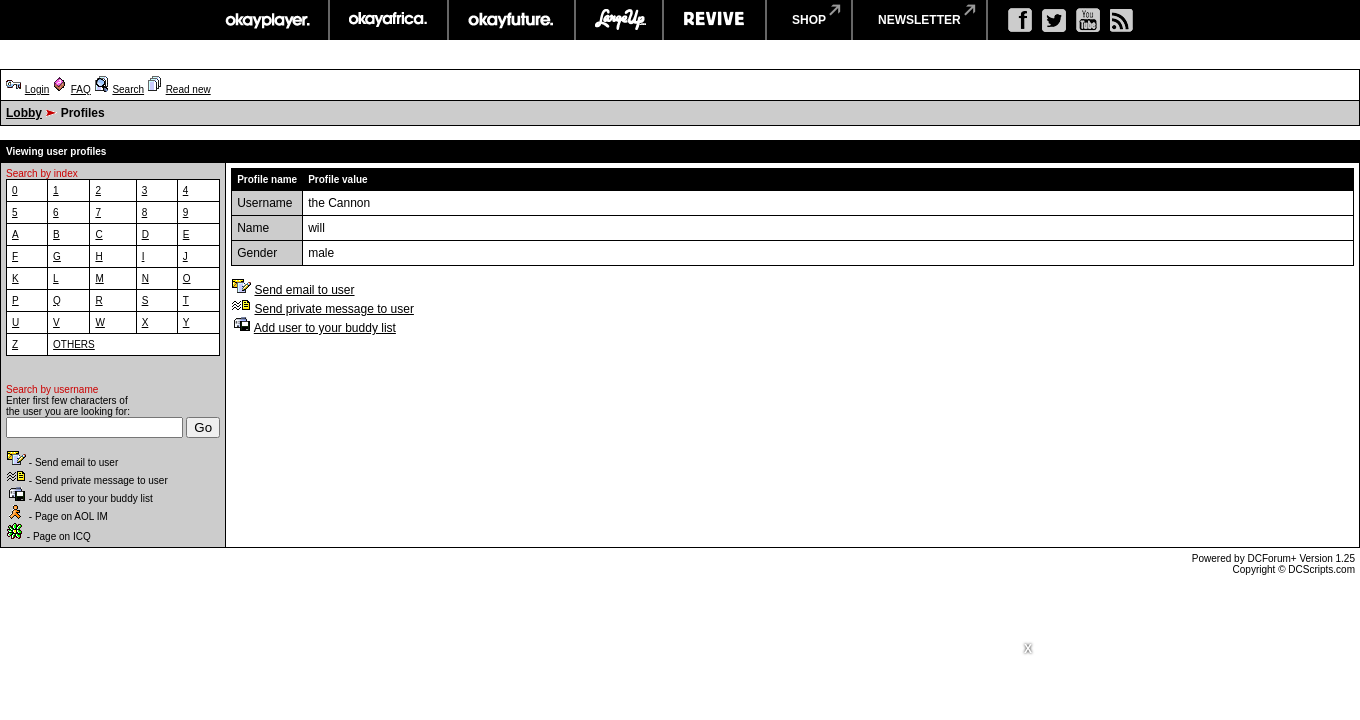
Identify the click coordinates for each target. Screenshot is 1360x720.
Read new (188, 89)
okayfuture (511, 20)
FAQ (81, 89)
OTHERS (74, 344)
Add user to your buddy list (325, 328)
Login (37, 89)
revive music (714, 20)
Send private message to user (333, 309)
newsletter (919, 20)
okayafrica (388, 20)
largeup (619, 20)
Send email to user (304, 290)
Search (128, 89)
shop (809, 20)
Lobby (24, 113)
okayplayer (266, 20)
